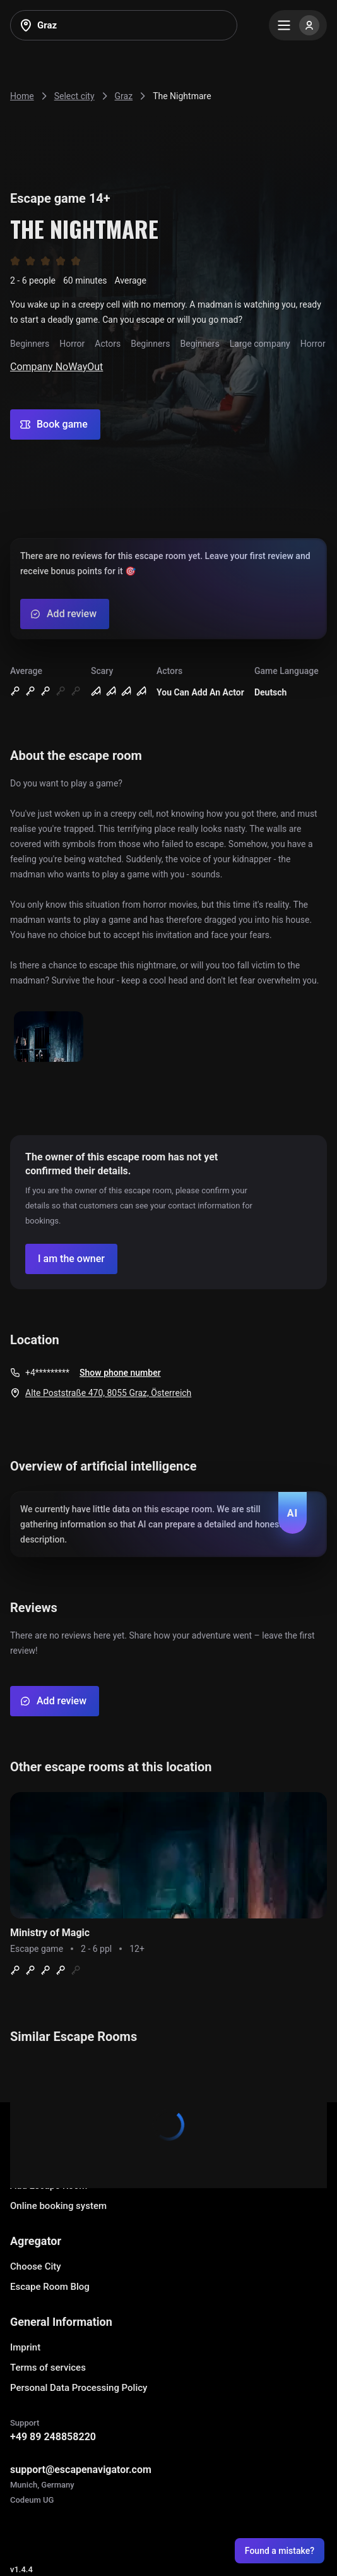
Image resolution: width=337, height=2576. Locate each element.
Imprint (25, 2347)
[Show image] (48, 1037)
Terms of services (48, 2367)
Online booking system (58, 2206)
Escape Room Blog (50, 2286)
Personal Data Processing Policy (78, 2387)
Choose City (35, 2266)
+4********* (47, 1373)
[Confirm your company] (71, 1259)
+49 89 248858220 (53, 2437)
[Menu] (298, 25)
